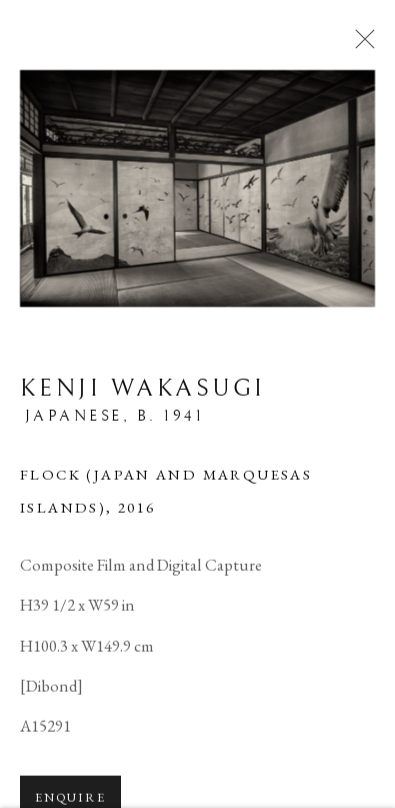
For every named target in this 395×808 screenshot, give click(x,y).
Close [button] (360, 45)
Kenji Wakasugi (143, 391)
